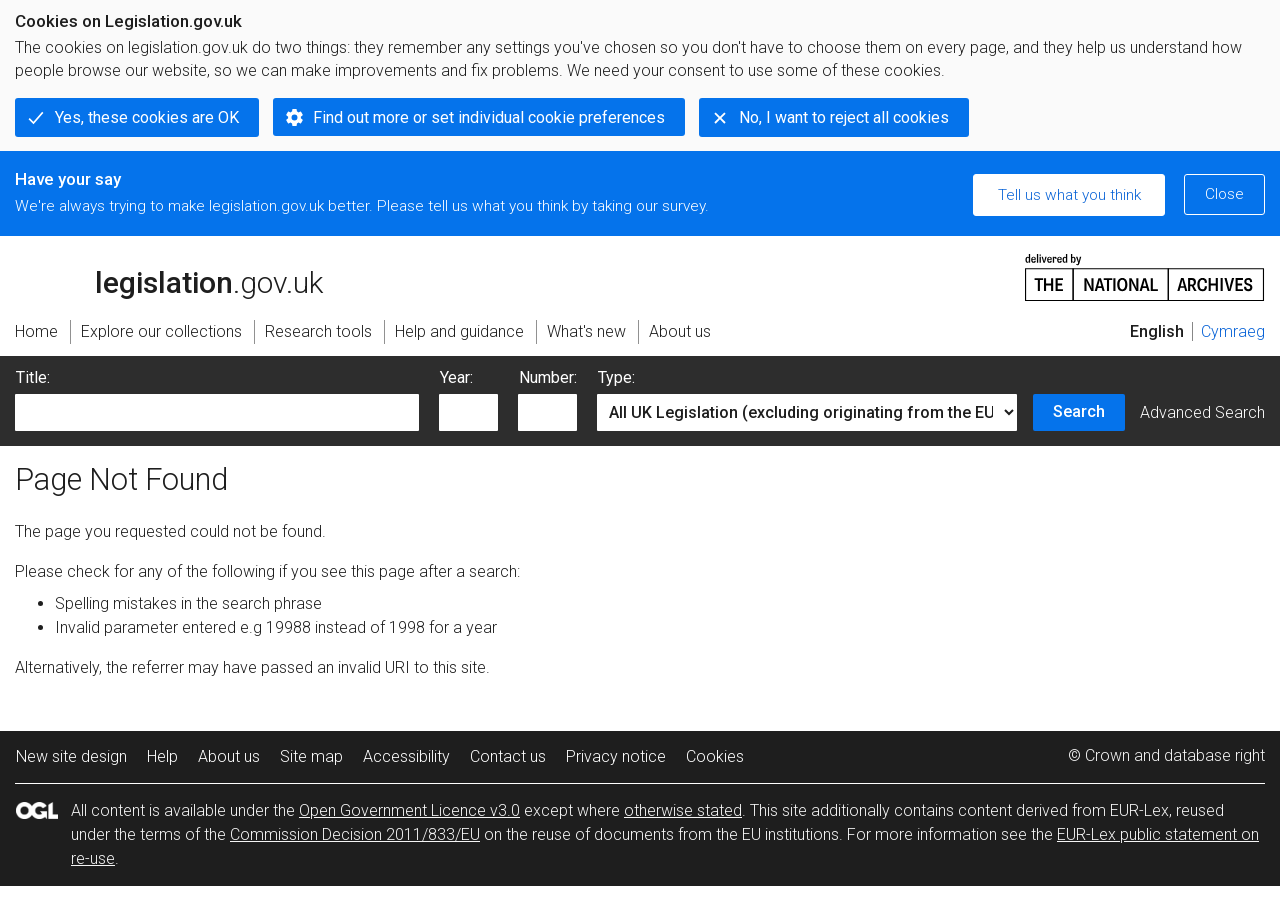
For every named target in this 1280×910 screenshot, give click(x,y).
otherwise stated (683, 810)
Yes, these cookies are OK (147, 117)
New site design (71, 756)
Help (162, 756)
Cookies (715, 756)
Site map (311, 756)
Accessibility (406, 756)
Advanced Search (1202, 412)
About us (229, 756)
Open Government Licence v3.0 (409, 810)
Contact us (508, 756)
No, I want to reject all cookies (844, 117)
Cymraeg (1233, 331)
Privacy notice (616, 756)
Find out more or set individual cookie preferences (489, 117)
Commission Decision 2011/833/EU (355, 834)
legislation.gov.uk (169, 276)
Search (1079, 411)
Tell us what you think (1069, 195)
